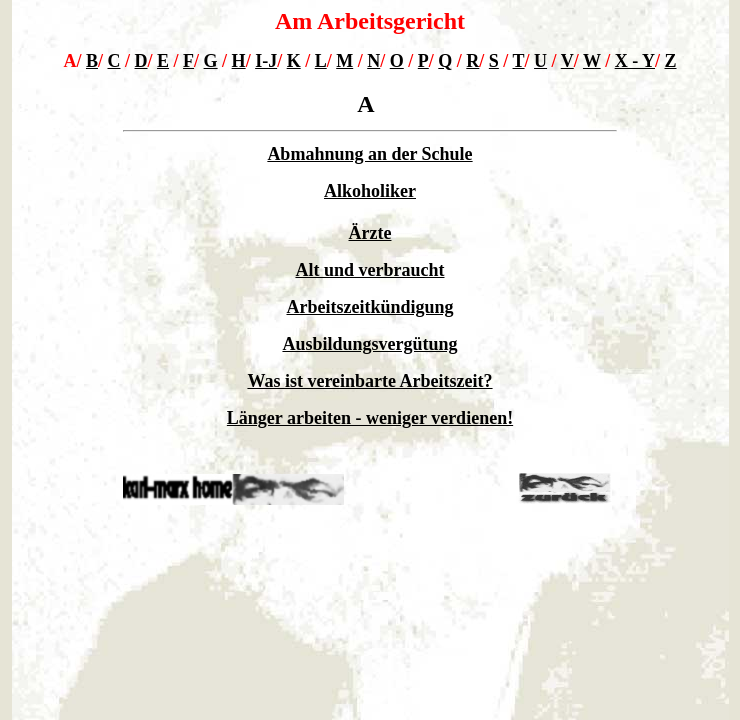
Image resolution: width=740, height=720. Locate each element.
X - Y (635, 61)
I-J (266, 61)
